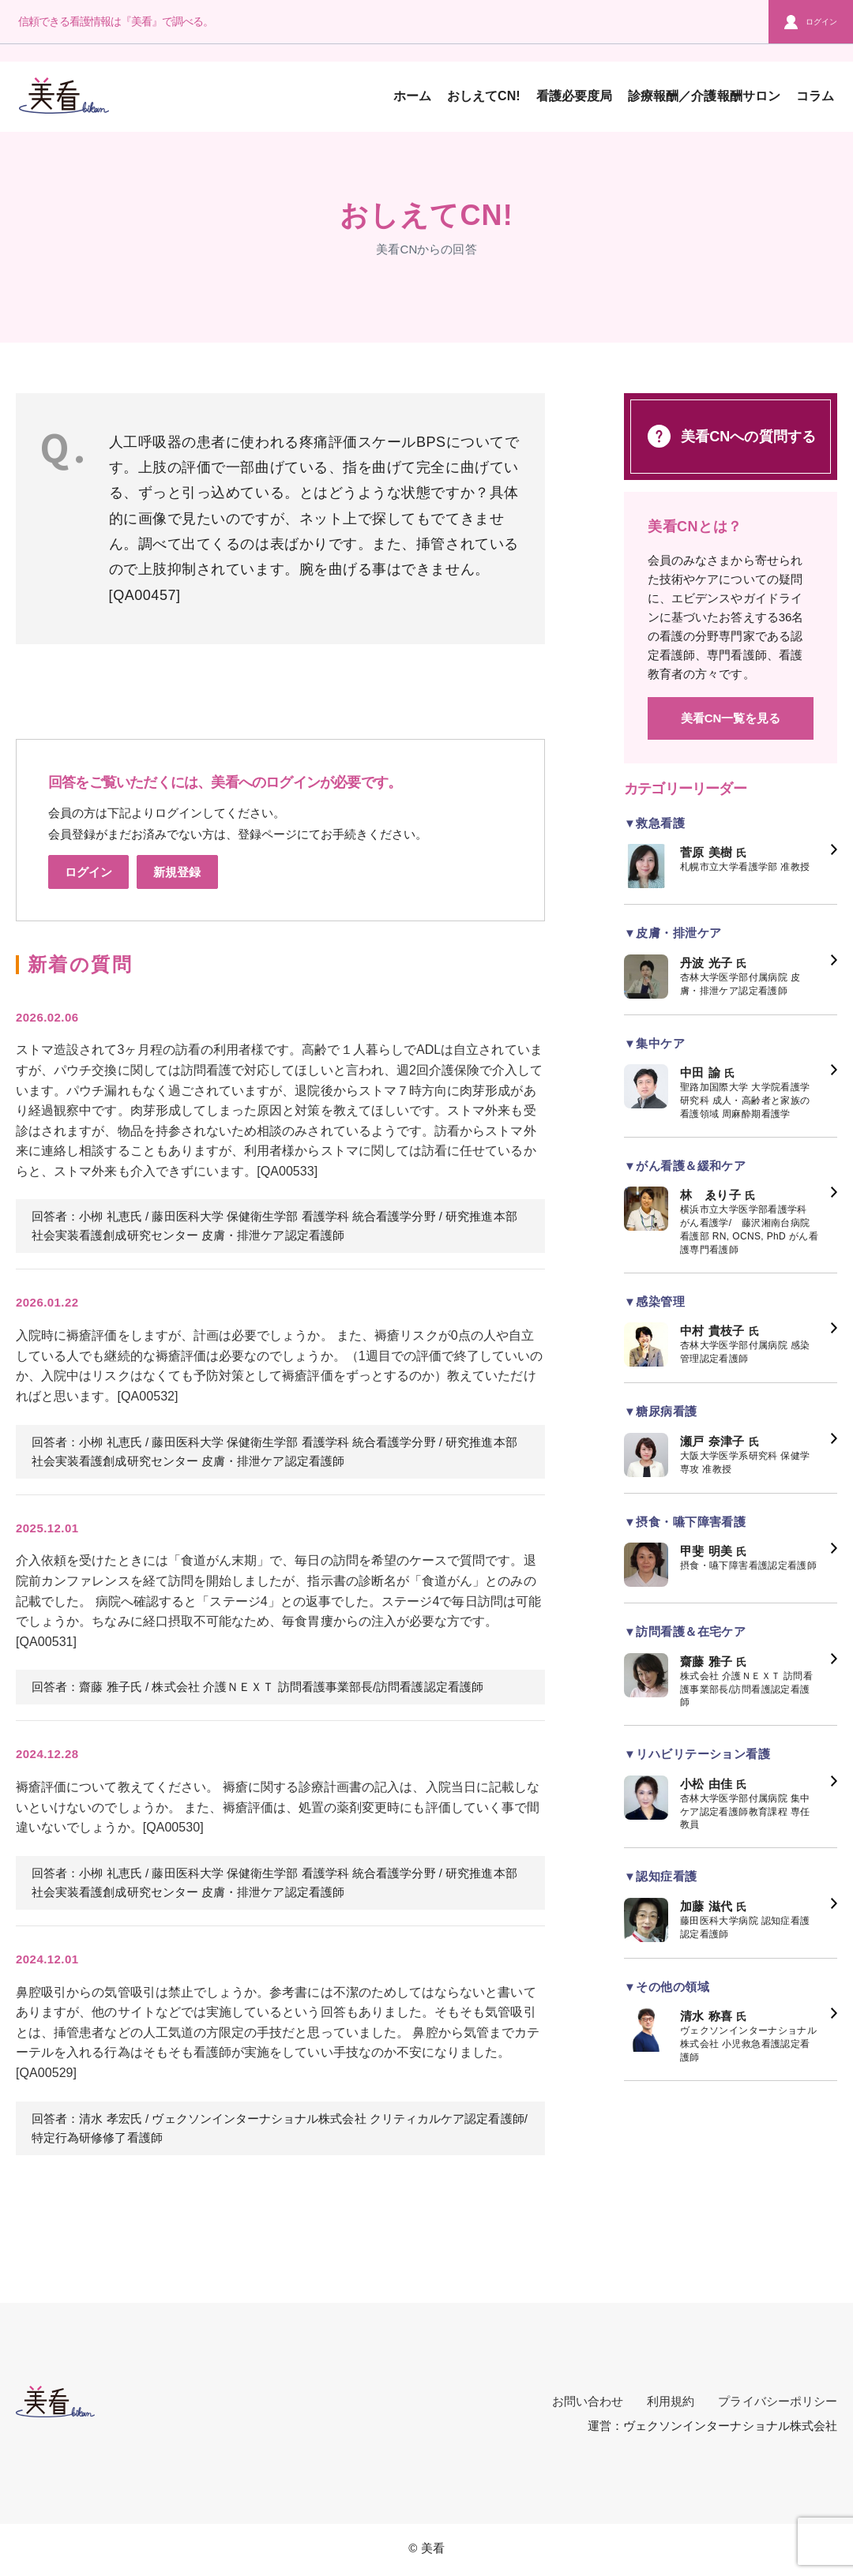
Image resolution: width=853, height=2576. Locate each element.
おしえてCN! (483, 96)
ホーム (412, 96)
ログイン (810, 22)
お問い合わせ (587, 2401)
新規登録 (177, 872)
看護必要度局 (574, 96)
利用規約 (670, 2401)
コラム (815, 96)
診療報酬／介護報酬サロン (704, 96)
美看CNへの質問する (730, 436)
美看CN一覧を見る (731, 718)
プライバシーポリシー (777, 2401)
